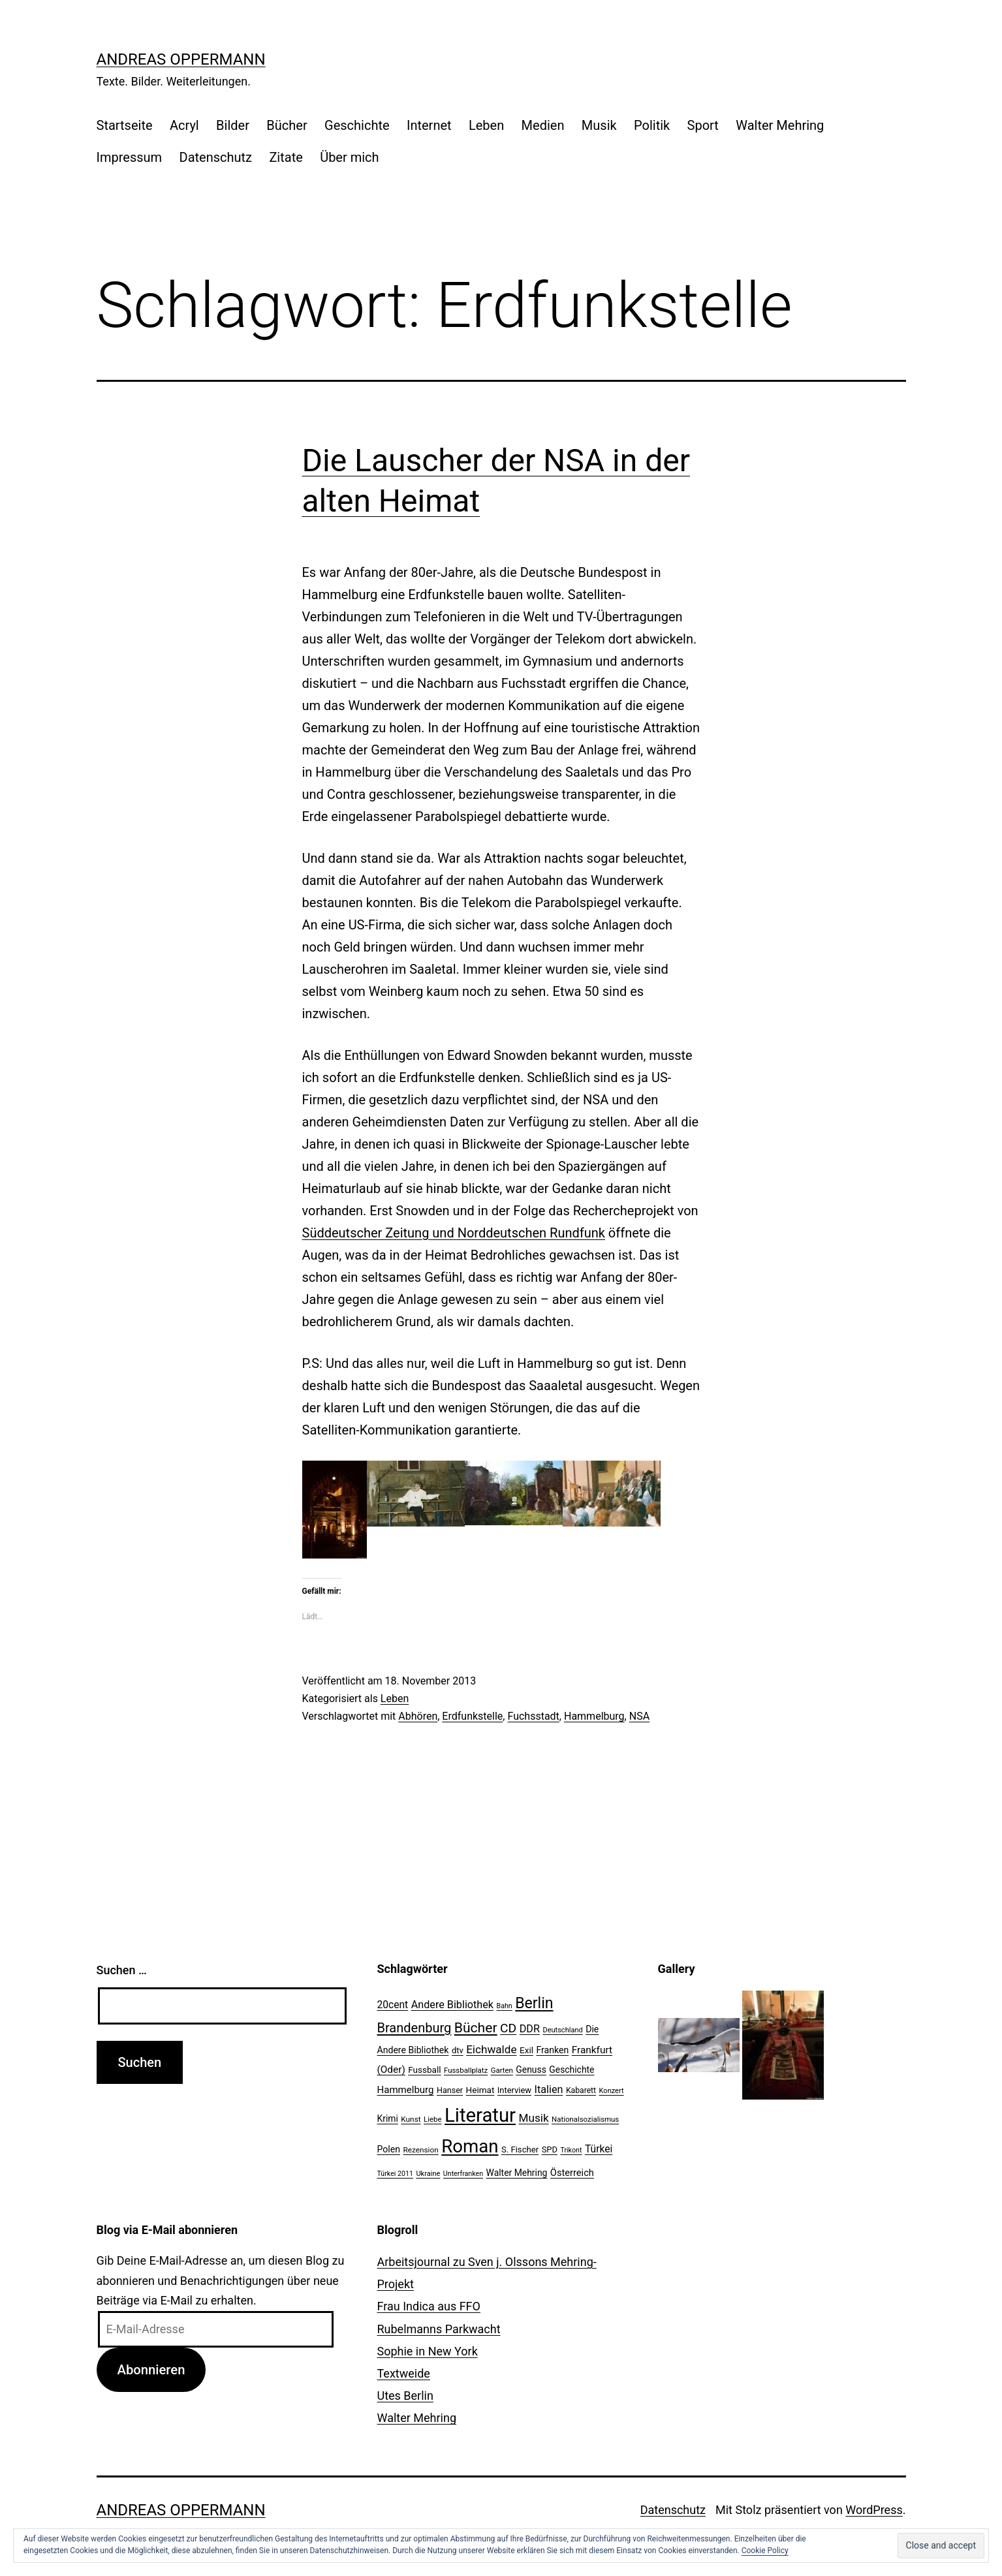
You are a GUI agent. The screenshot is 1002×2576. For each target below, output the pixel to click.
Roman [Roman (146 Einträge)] (469, 2146)
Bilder (232, 125)
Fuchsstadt (533, 1716)
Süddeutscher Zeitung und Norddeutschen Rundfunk (453, 1233)
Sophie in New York (427, 2351)
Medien (543, 125)
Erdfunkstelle (472, 1716)
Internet (429, 125)
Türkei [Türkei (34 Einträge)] (598, 2149)
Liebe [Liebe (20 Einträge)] (432, 2119)
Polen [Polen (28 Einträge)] (388, 2149)
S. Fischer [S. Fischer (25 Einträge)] (520, 2149)
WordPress (873, 2510)
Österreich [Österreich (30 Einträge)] (572, 2173)
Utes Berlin (405, 2395)
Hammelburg (594, 1716)
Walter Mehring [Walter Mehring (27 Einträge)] (517, 2172)
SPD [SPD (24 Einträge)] (549, 2149)
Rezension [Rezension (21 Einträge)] (420, 2149)
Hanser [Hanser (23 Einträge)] (450, 2090)
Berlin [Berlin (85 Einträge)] (534, 2003)
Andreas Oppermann (181, 59)
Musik (599, 125)
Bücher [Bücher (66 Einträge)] (475, 2027)
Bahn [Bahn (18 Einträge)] (504, 2006)
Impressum (130, 157)
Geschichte (357, 125)
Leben (486, 125)
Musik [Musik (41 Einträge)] (534, 2117)
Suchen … (122, 1970)
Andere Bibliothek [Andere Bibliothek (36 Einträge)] (452, 2004)
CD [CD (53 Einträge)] (508, 2028)
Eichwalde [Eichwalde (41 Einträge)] (491, 2049)
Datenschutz (216, 157)
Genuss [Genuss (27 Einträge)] (531, 2069)
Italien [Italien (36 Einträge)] (549, 2089)
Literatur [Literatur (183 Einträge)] (480, 2115)
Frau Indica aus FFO (428, 2306)
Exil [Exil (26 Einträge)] (526, 2050)
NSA (639, 1716)
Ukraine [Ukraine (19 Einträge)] (428, 2173)
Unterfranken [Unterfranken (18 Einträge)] (463, 2173)
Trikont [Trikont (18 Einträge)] (571, 2150)
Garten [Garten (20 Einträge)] (502, 2070)
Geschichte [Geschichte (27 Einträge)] (571, 2069)
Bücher (286, 125)
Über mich (349, 157)
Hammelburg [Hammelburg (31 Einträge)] (405, 2090)
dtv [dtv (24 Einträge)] (457, 2050)
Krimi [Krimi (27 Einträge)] (387, 2118)
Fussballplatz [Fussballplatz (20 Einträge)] (466, 2070)
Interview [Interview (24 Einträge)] (514, 2090)
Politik (652, 125)
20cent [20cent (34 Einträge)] (393, 2005)
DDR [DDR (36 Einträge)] (530, 2029)
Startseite (125, 125)
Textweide (403, 2373)
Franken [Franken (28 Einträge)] (552, 2050)
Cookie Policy (765, 2550)
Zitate (285, 157)
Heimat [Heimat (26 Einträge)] (480, 2090)
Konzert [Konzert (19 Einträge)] (611, 2091)
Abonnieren (151, 2370)
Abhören (417, 1716)
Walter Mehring (780, 125)
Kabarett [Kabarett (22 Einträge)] (581, 2090)
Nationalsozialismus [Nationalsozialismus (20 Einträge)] (585, 2119)
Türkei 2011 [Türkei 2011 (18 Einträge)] (395, 2173)
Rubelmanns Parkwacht (439, 2329)
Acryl (184, 125)
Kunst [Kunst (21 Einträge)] (410, 2119)
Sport (703, 125)
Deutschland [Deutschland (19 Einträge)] (562, 2030)
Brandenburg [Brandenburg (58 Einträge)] (414, 2028)
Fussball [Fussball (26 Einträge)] (424, 2069)
